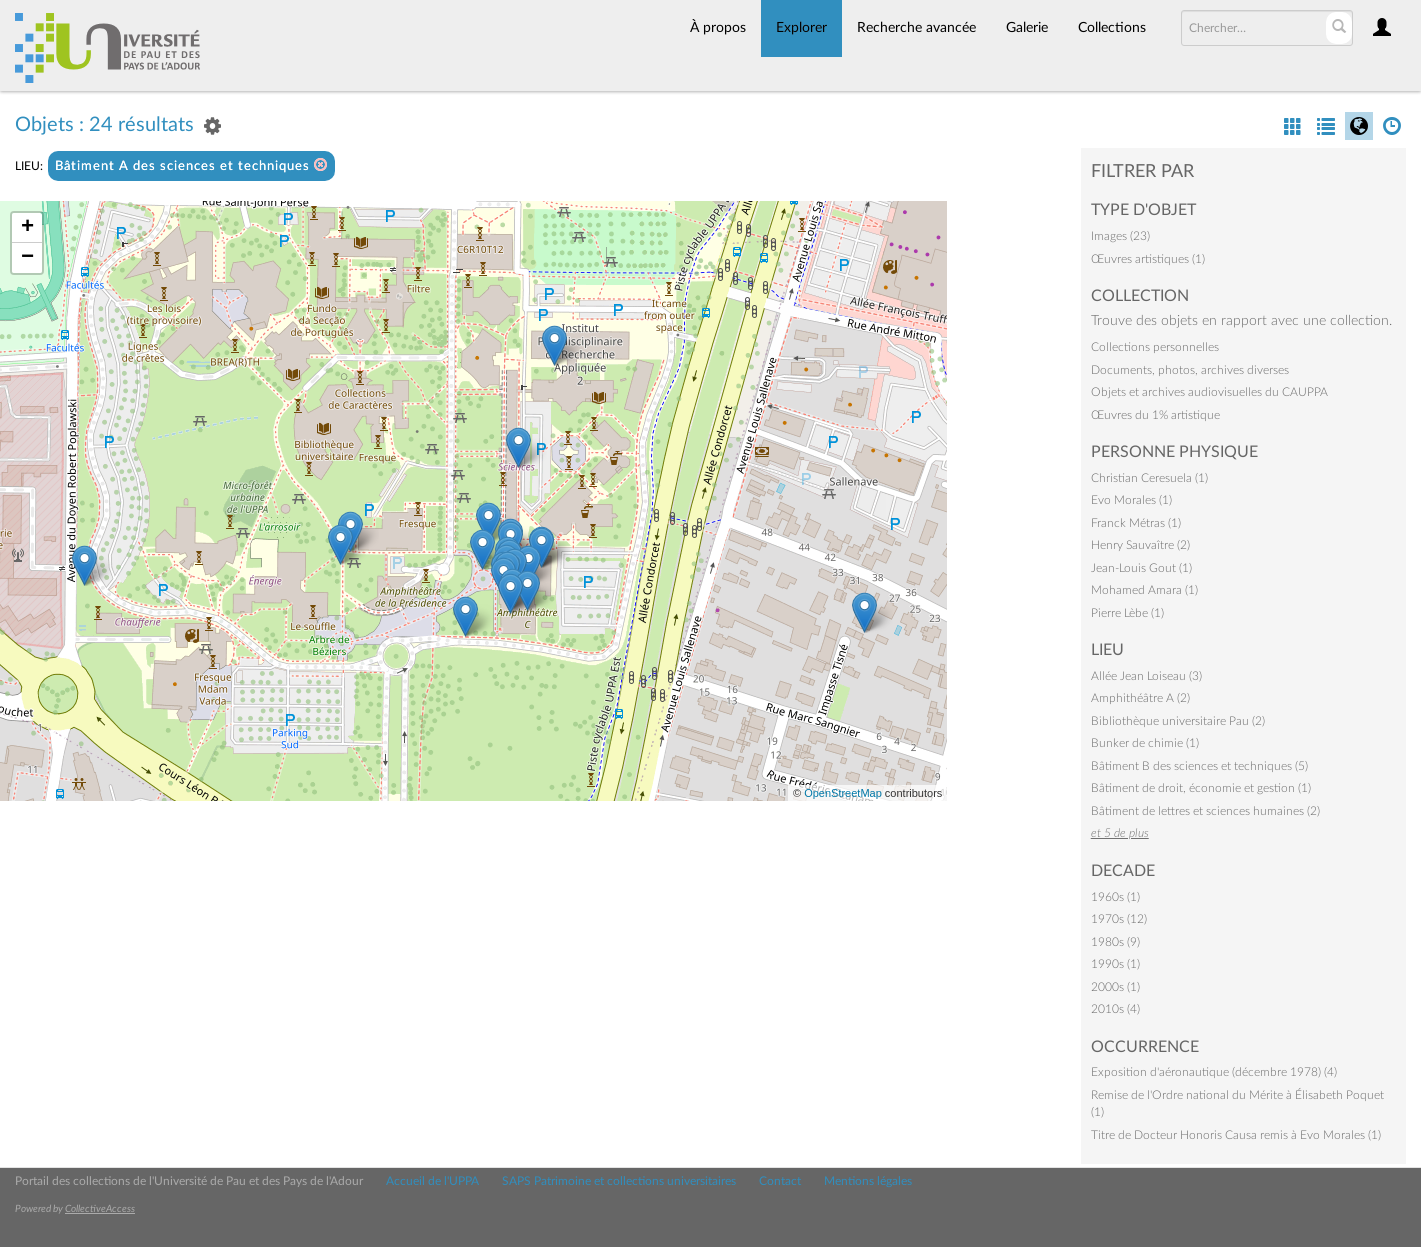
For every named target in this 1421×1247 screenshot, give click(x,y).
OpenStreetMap (843, 793)
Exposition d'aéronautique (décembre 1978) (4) (1214, 1072)
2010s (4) (1115, 1009)
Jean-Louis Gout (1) (1141, 568)
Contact (780, 1181)
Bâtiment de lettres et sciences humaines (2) (1205, 811)
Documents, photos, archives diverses (1190, 370)
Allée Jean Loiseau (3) (1146, 676)
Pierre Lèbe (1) (1127, 613)
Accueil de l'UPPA (432, 1181)
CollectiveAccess (100, 1209)
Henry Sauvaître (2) (1140, 545)
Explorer (801, 28)
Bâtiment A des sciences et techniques (191, 165)
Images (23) (1120, 236)
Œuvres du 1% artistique (1155, 415)
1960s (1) (1115, 897)
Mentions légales (868, 1181)
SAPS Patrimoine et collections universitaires (619, 1181)
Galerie (1027, 28)
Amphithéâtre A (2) (1140, 698)
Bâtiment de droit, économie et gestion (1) (1201, 788)
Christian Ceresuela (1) (1149, 478)
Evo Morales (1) (1131, 500)
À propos (718, 28)
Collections (1112, 28)
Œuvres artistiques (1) (1148, 259)
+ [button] (27, 228)
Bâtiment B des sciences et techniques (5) (1199, 766)
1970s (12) (1119, 919)
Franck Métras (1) (1136, 523)
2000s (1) (1115, 987)
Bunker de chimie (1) (1145, 743)
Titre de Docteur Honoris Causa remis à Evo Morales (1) (1236, 1135)
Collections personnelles (1155, 347)
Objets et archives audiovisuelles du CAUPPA (1209, 392)
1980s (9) (1115, 942)
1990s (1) (1115, 964)
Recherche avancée (916, 28)
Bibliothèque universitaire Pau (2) (1178, 721)
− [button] (27, 258)
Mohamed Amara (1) (1144, 590)
